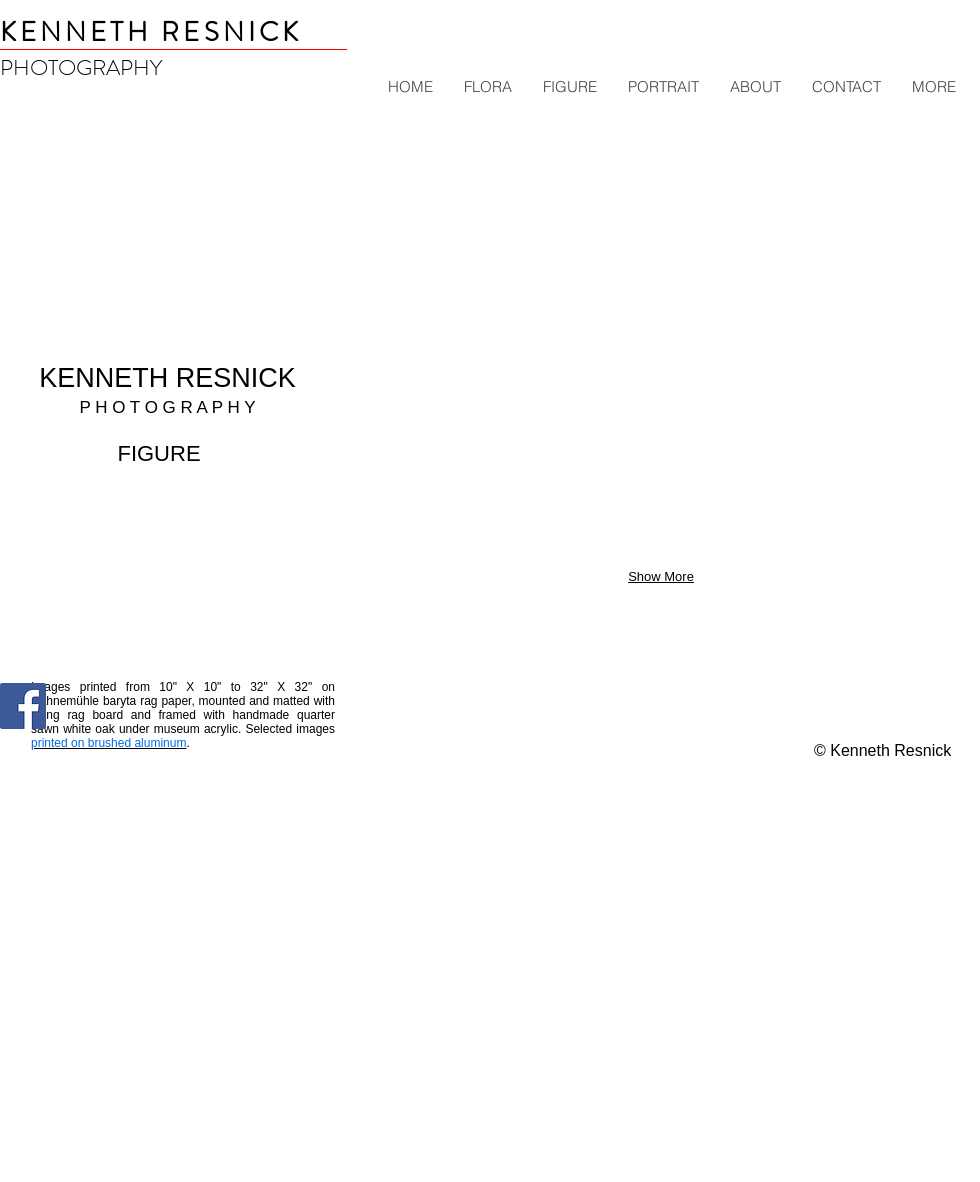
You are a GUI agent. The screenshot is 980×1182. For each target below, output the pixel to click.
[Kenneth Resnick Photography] (23, 706)
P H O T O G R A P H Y (167, 407)
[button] (439, 200)
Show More (661, 576)
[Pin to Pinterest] (102, 719)
